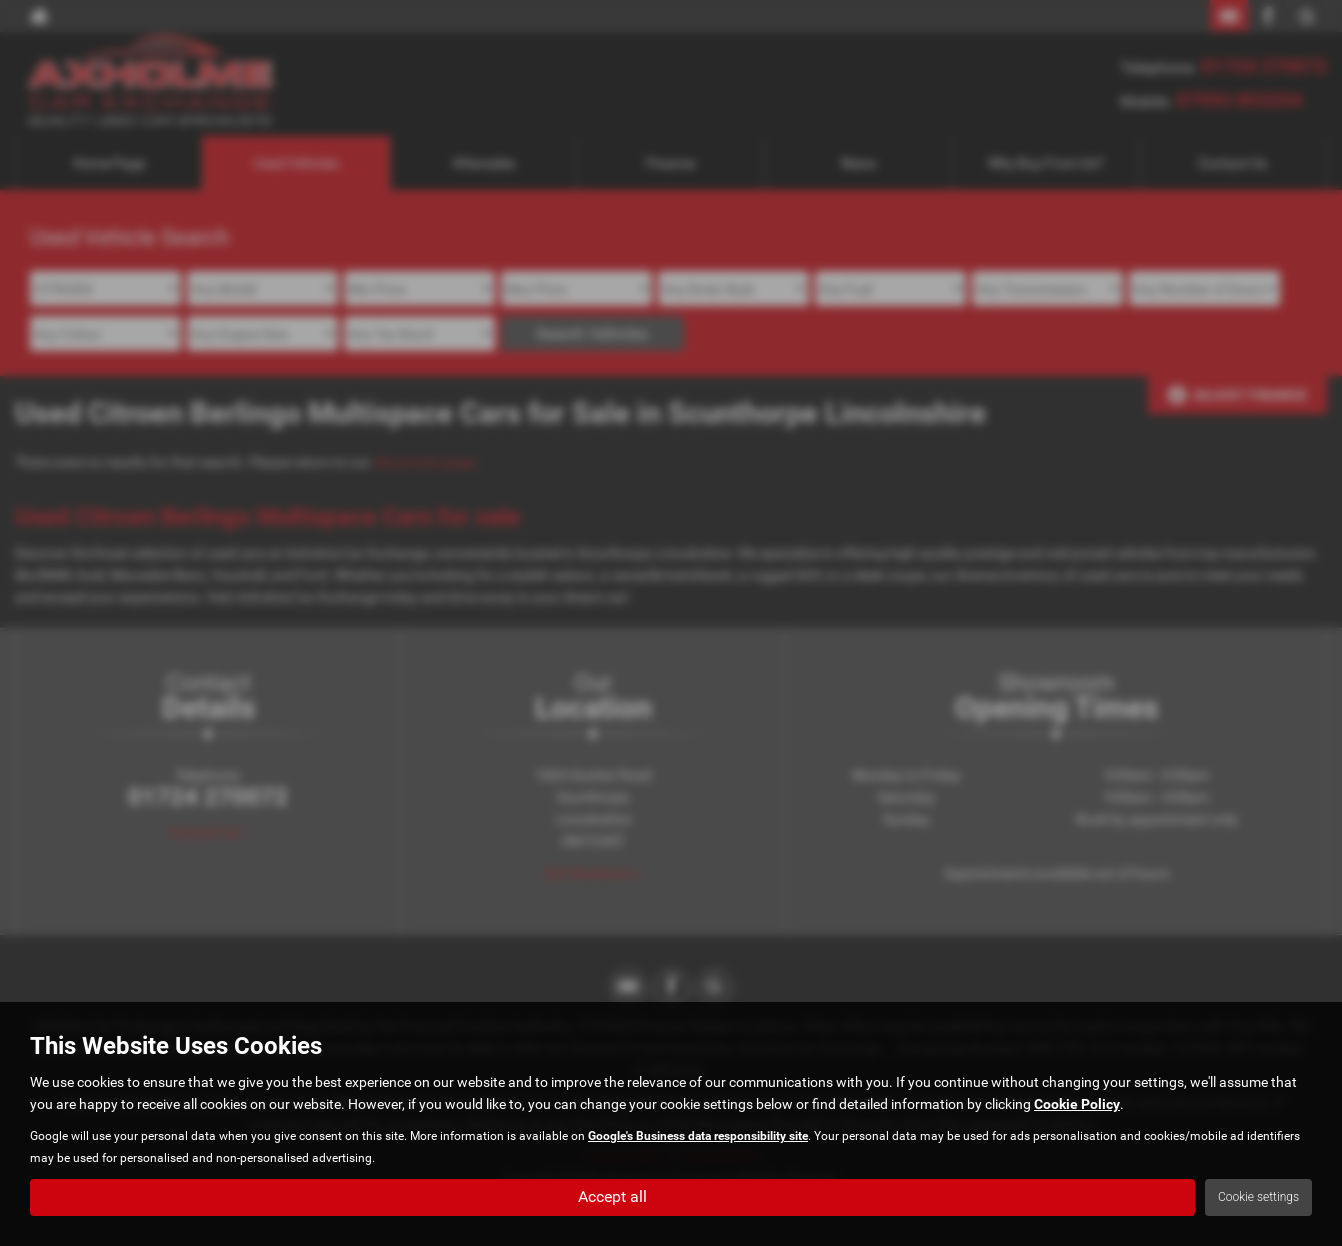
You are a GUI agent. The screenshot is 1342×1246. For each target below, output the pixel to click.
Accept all (612, 1196)
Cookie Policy (1077, 1104)
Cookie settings (1258, 1197)
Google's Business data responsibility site (698, 1136)
